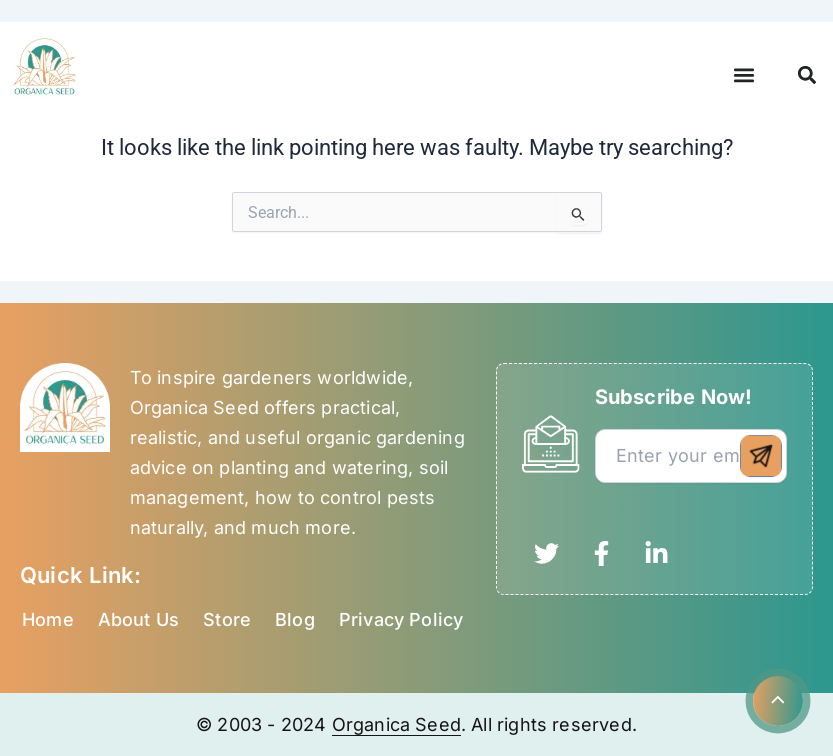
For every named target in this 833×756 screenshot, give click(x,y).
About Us (138, 619)
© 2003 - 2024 (264, 724)
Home (48, 619)
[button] (744, 75)
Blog (295, 619)
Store (227, 619)
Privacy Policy (401, 619)
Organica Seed (396, 724)
